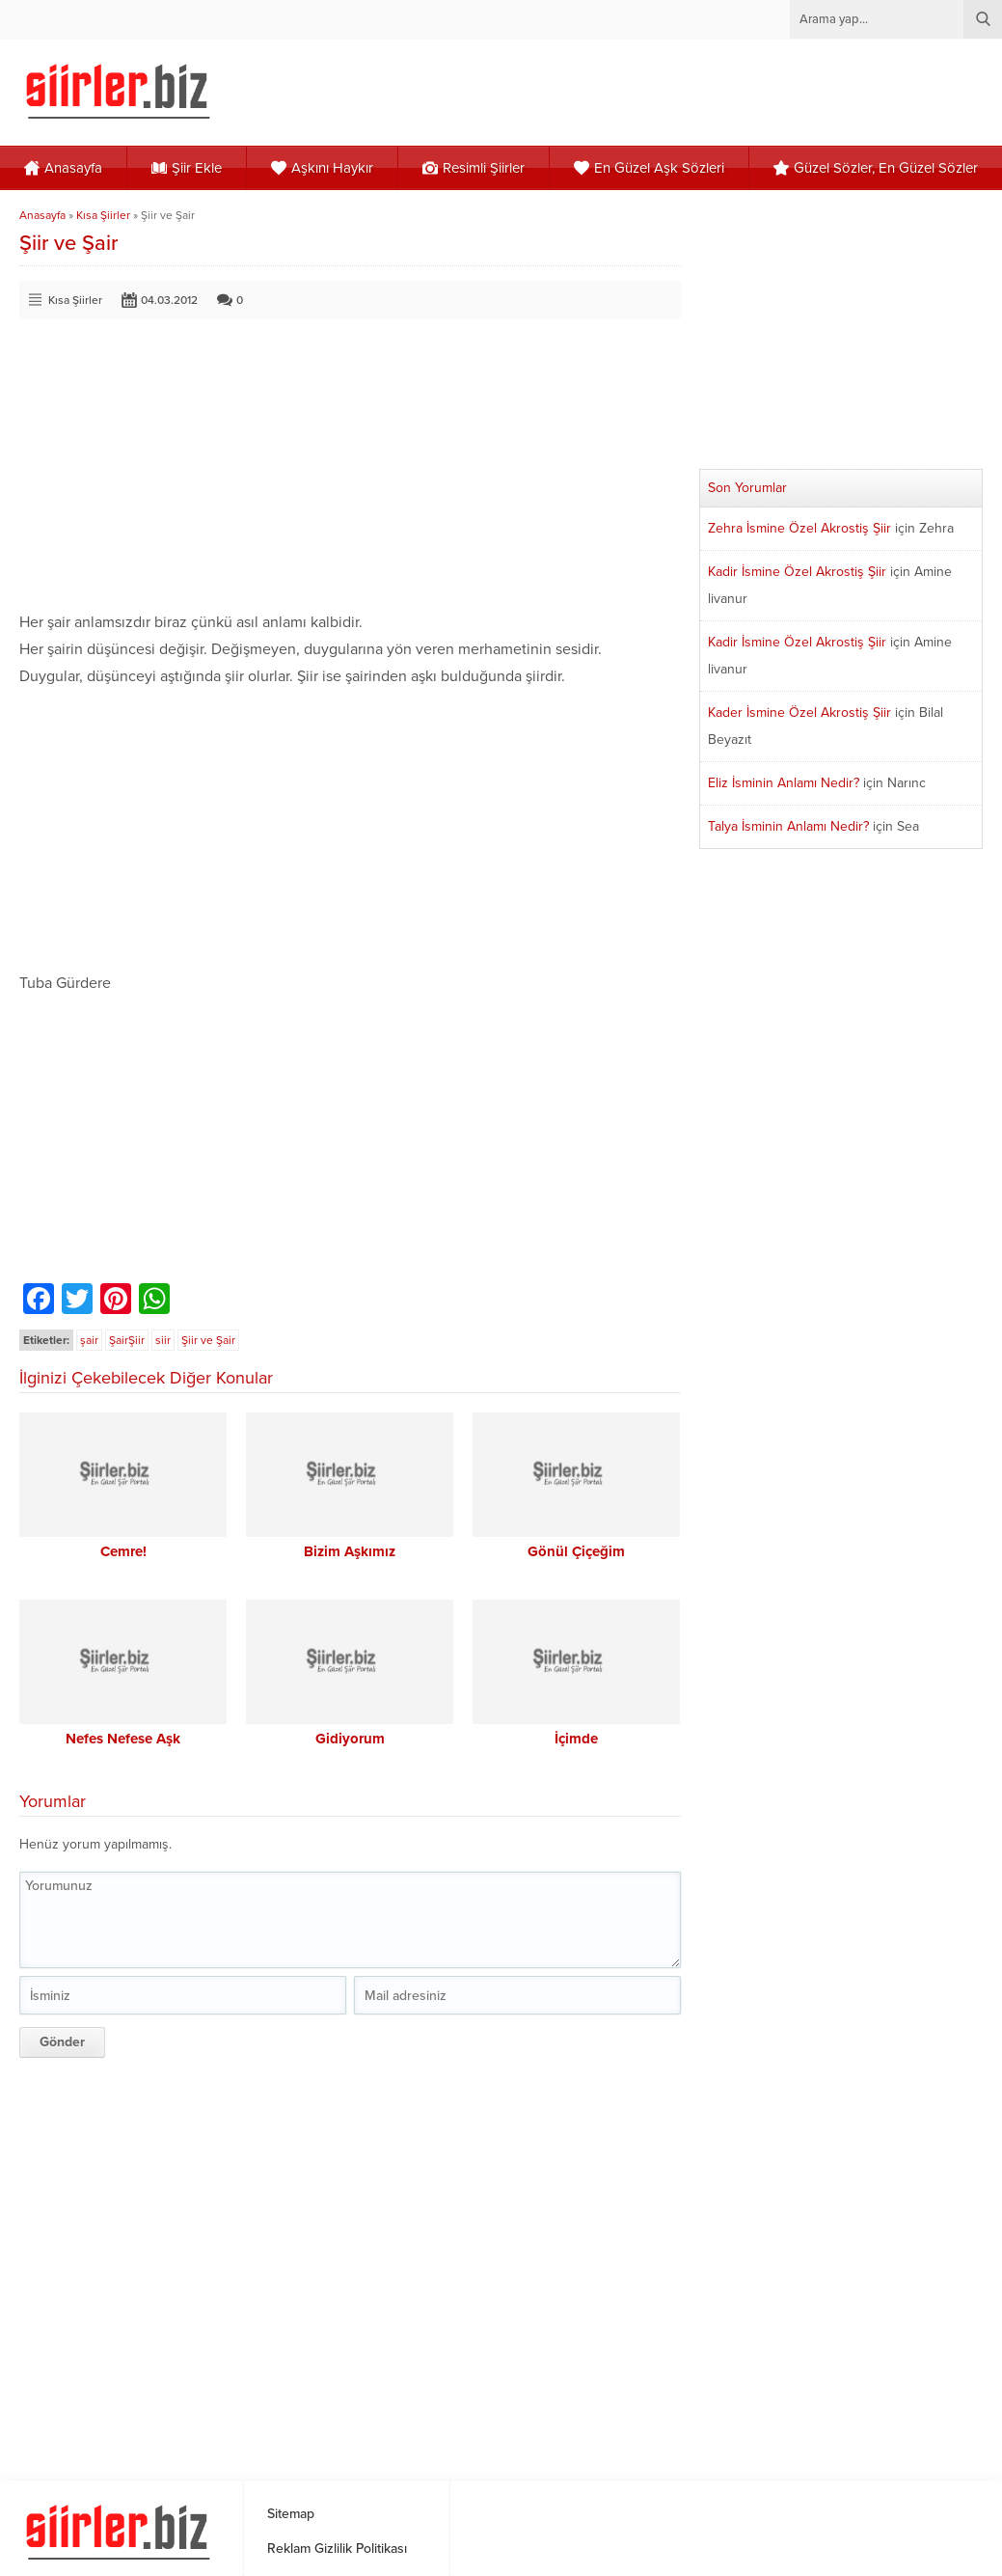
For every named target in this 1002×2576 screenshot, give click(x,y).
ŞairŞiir (127, 1340)
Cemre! (123, 1551)
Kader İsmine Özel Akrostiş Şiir (799, 712)
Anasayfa (42, 215)
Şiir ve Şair (208, 1340)
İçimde (576, 1738)
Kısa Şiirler (103, 215)
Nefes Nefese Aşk (123, 1738)
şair (89, 1340)
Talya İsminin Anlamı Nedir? (788, 826)
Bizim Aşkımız (349, 1551)
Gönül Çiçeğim (576, 1551)
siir (163, 1340)
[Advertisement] (351, 474)
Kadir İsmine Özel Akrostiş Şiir (797, 571)
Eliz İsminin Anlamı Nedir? (783, 783)
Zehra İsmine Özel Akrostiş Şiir (799, 528)
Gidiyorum (350, 1738)
